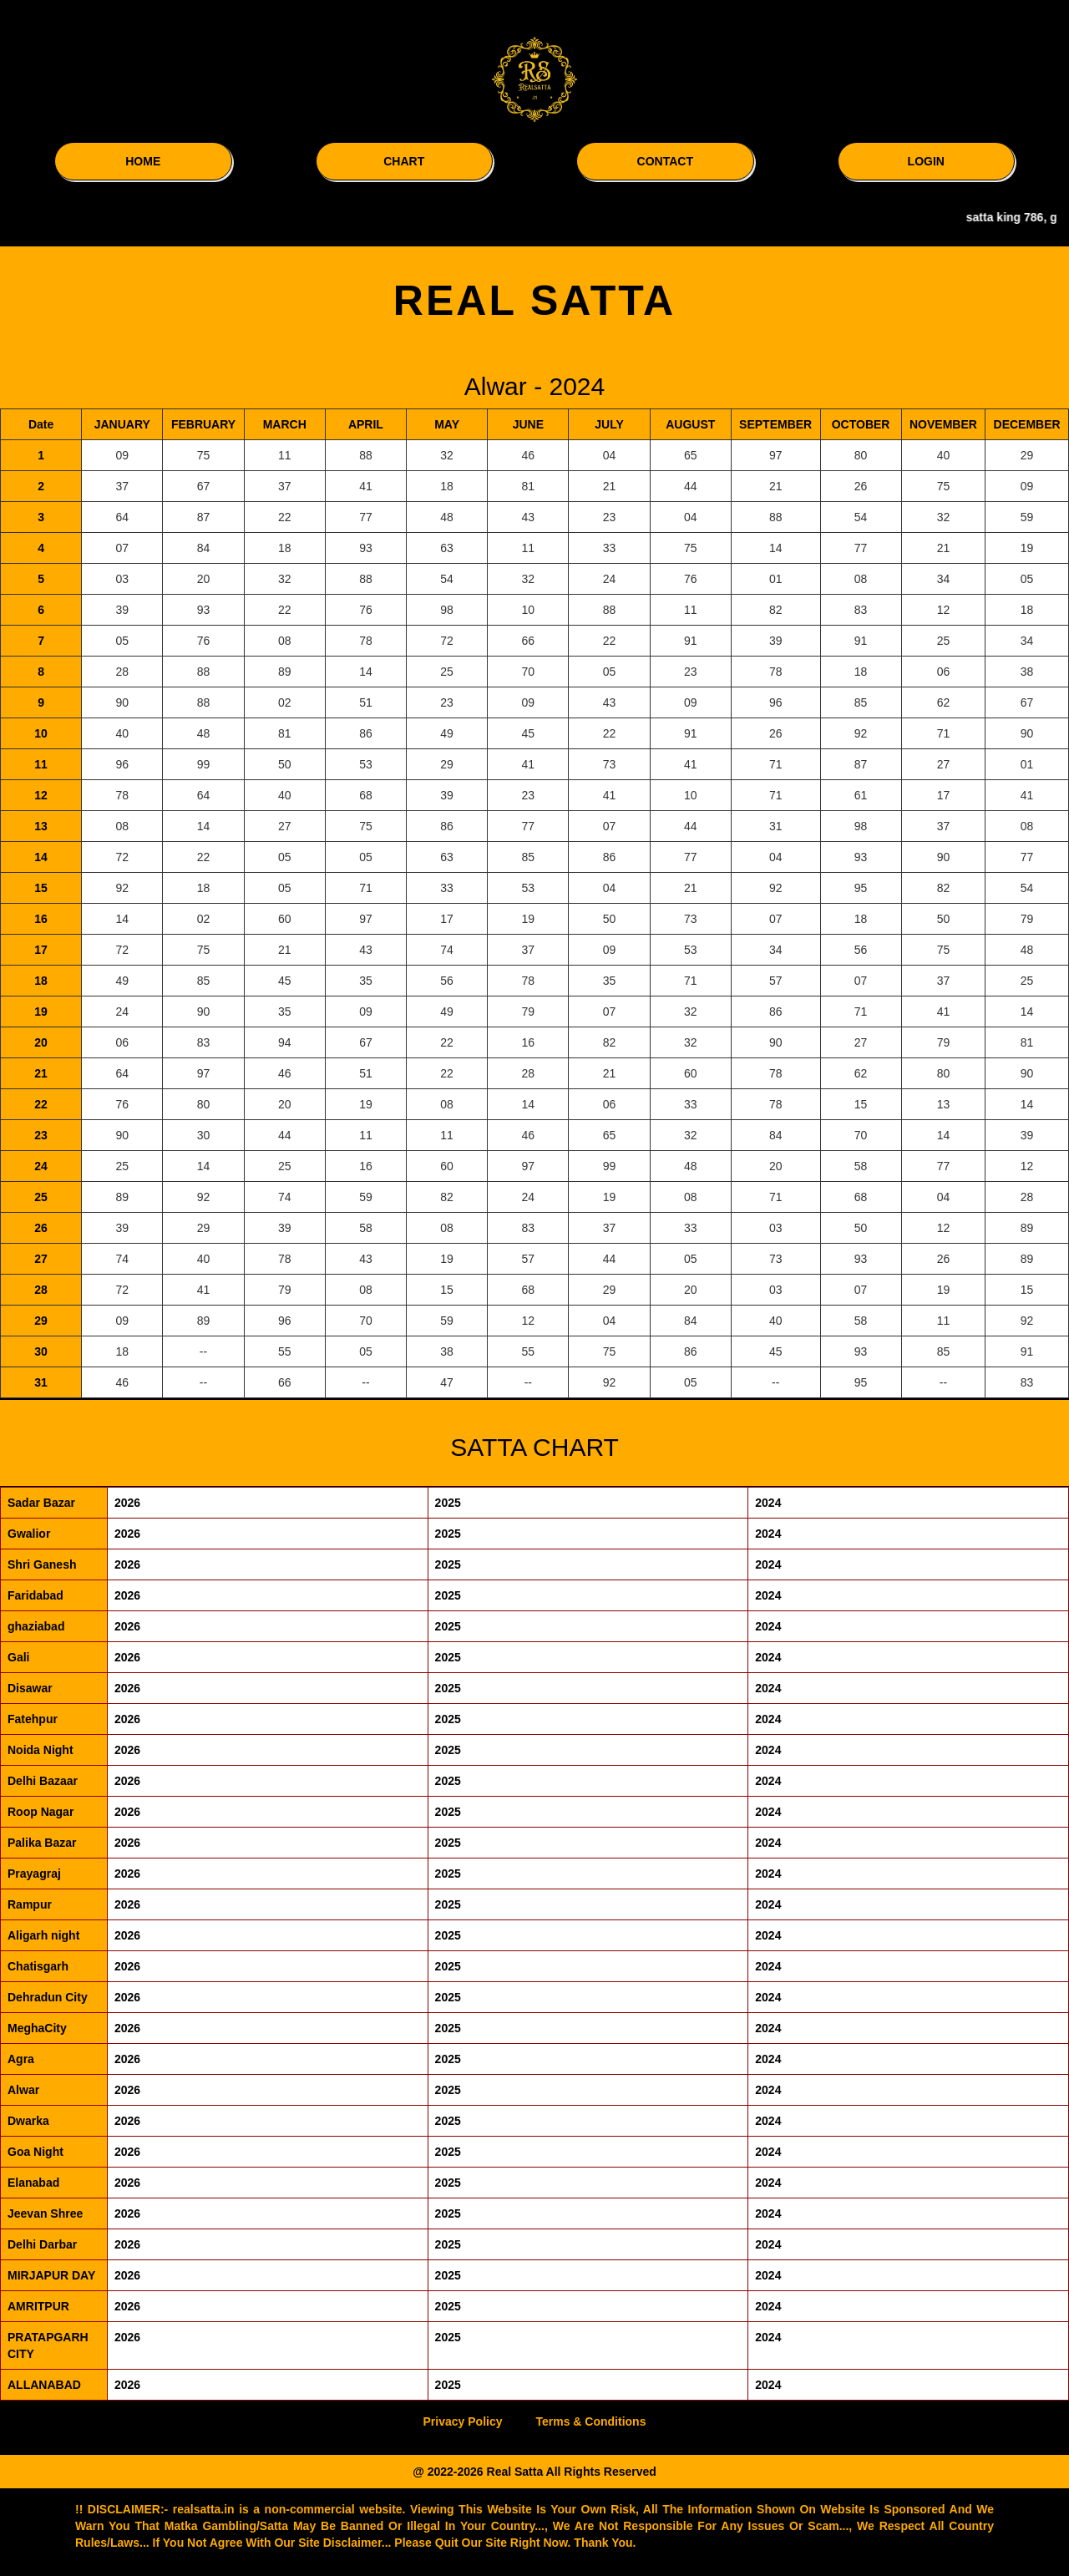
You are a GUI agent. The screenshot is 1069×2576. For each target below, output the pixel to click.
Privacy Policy (463, 2421)
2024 (768, 1502)
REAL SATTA (534, 300)
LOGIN (926, 161)
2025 (448, 1502)
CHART (403, 161)
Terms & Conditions (590, 2421)
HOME (142, 161)
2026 (127, 1502)
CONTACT (665, 161)
